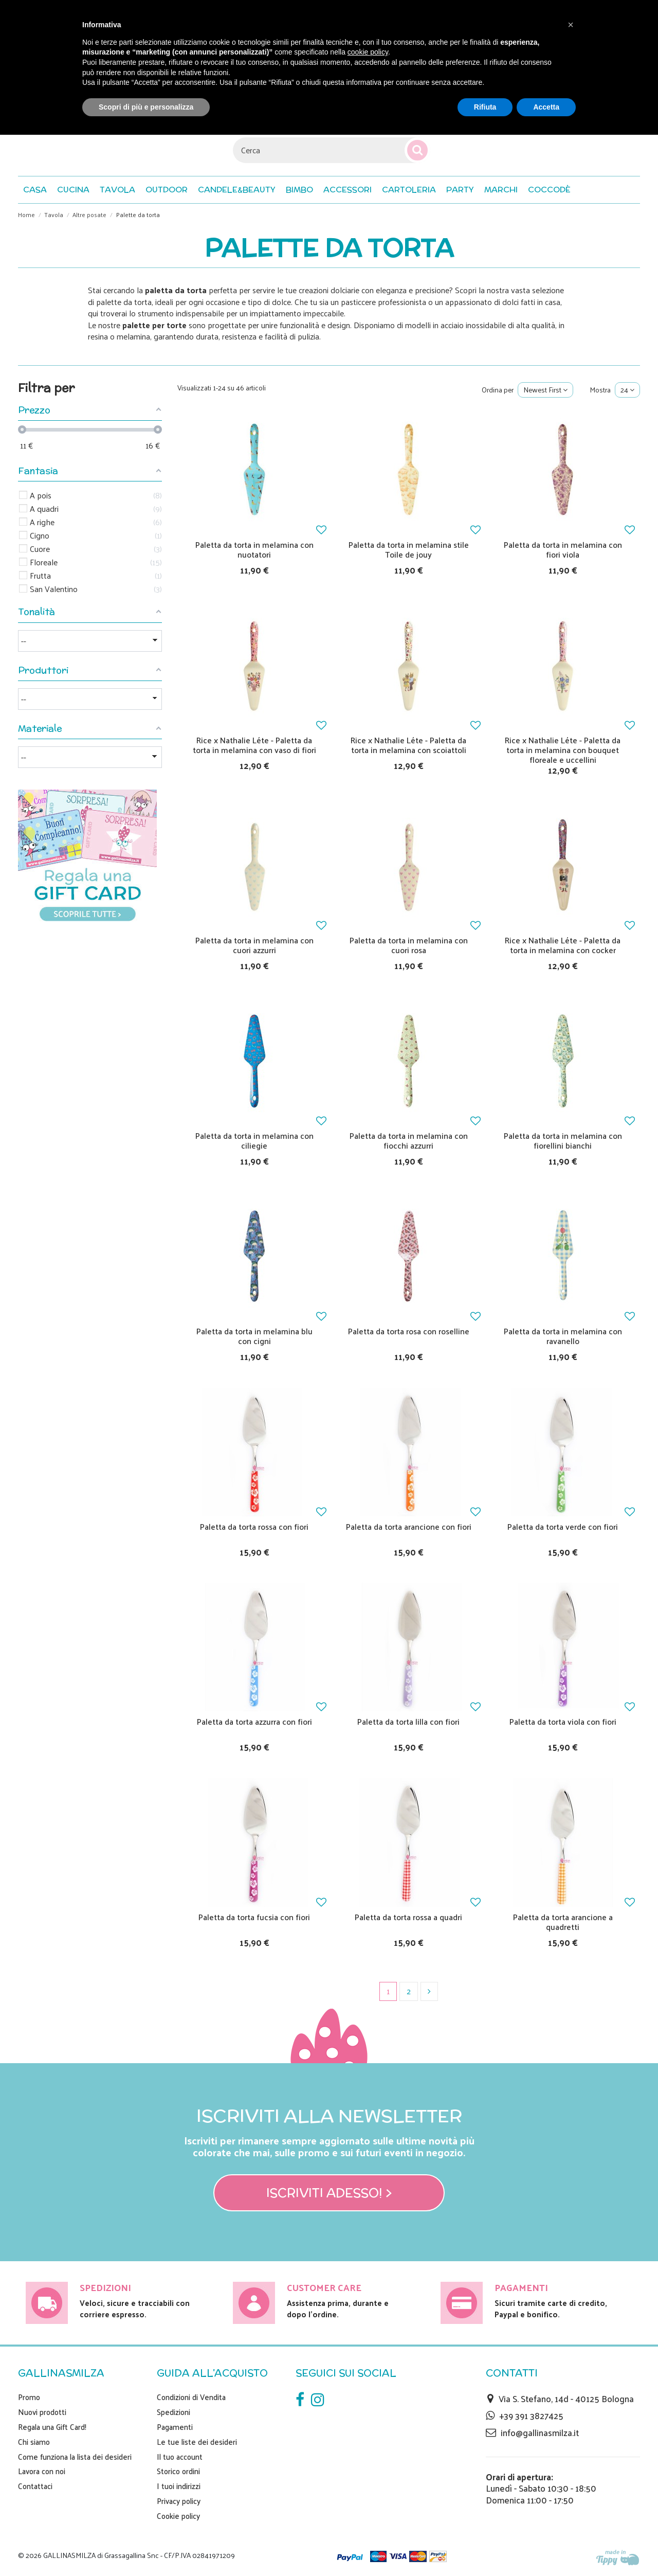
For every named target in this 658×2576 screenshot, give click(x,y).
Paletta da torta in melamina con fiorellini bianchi (563, 1140)
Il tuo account (180, 2456)
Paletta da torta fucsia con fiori (254, 1916)
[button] (549, 189)
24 (627, 389)
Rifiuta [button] (485, 107)
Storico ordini (178, 2471)
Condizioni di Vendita (191, 2397)
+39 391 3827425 (531, 2415)
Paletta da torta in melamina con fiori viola (563, 549)
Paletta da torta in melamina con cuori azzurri (254, 945)
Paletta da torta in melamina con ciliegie (254, 1140)
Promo (29, 2397)
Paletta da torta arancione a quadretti (563, 1921)
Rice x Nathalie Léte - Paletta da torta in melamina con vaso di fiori (254, 744)
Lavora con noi (41, 2471)
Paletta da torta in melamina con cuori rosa (409, 945)
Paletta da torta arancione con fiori (408, 1526)
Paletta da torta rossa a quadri (408, 1916)
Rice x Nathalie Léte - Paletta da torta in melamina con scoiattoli (408, 744)
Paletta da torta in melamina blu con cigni (254, 1335)
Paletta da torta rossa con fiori (254, 1526)
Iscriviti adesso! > (329, 2193)
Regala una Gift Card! (52, 2426)
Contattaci (35, 2486)
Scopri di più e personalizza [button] (146, 107)
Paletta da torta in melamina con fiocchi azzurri (409, 1140)
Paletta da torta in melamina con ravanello (563, 1335)
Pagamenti (175, 2426)
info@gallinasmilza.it (540, 2432)
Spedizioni (173, 2412)
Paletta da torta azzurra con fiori (254, 1721)
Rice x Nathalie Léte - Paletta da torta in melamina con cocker (562, 945)
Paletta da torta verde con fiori (562, 1526)
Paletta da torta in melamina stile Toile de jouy (409, 549)
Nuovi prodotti (42, 2412)
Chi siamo (34, 2441)
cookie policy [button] (368, 52)
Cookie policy (178, 2515)
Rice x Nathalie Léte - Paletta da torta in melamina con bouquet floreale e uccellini (562, 749)
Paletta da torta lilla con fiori (408, 1721)
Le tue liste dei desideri (197, 2441)
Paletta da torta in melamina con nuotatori (254, 549)
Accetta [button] (546, 107)
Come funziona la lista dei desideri (75, 2456)
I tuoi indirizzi (178, 2486)
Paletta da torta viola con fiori (562, 1721)
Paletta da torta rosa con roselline (408, 1330)
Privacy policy (178, 2501)
